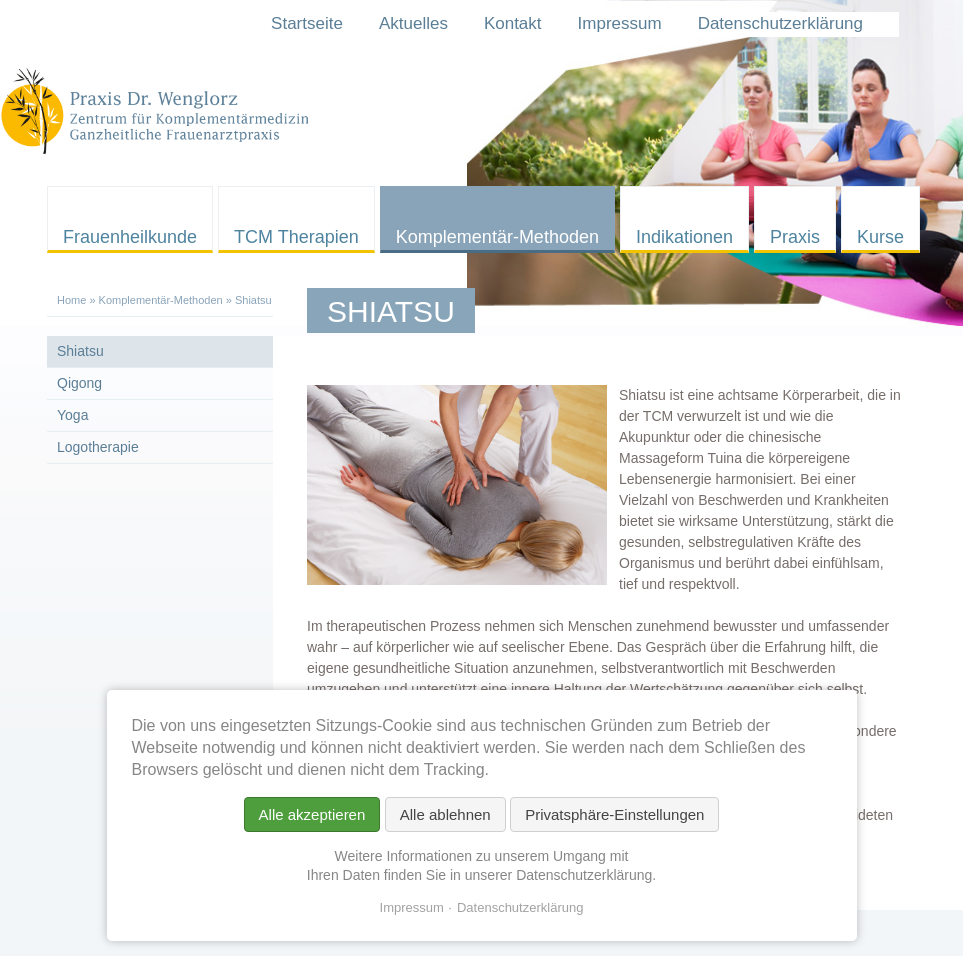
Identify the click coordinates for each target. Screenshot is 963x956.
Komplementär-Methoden (161, 300)
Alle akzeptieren (312, 814)
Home (71, 300)
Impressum (412, 907)
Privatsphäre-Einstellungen (614, 814)
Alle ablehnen (445, 814)
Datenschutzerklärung (520, 907)
